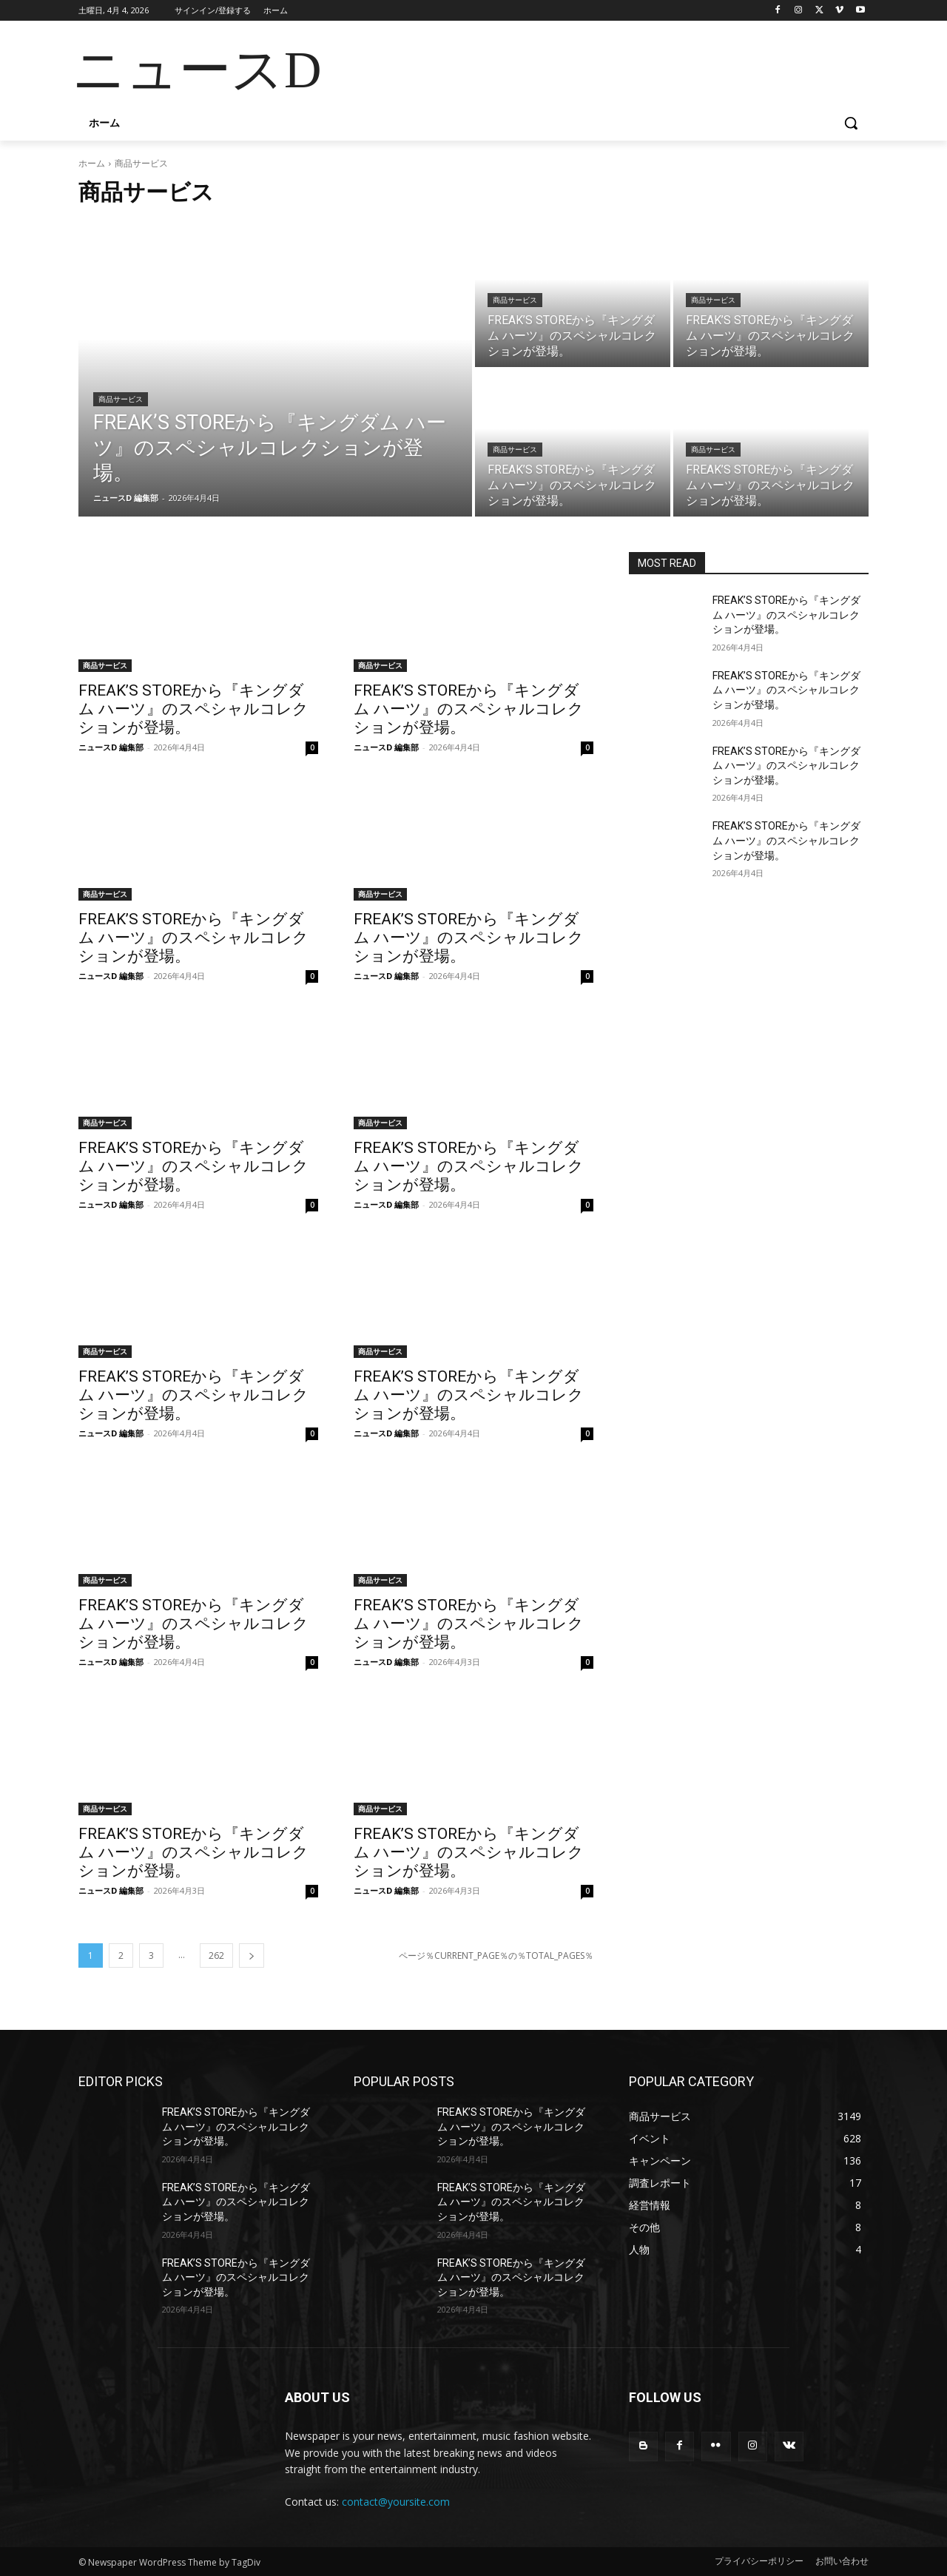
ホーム (91, 163)
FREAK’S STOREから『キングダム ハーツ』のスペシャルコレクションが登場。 (193, 709)
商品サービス (120, 399)
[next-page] (251, 1955)
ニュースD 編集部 (111, 747)
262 (216, 1955)
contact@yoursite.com (396, 2502)
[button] (851, 123)
